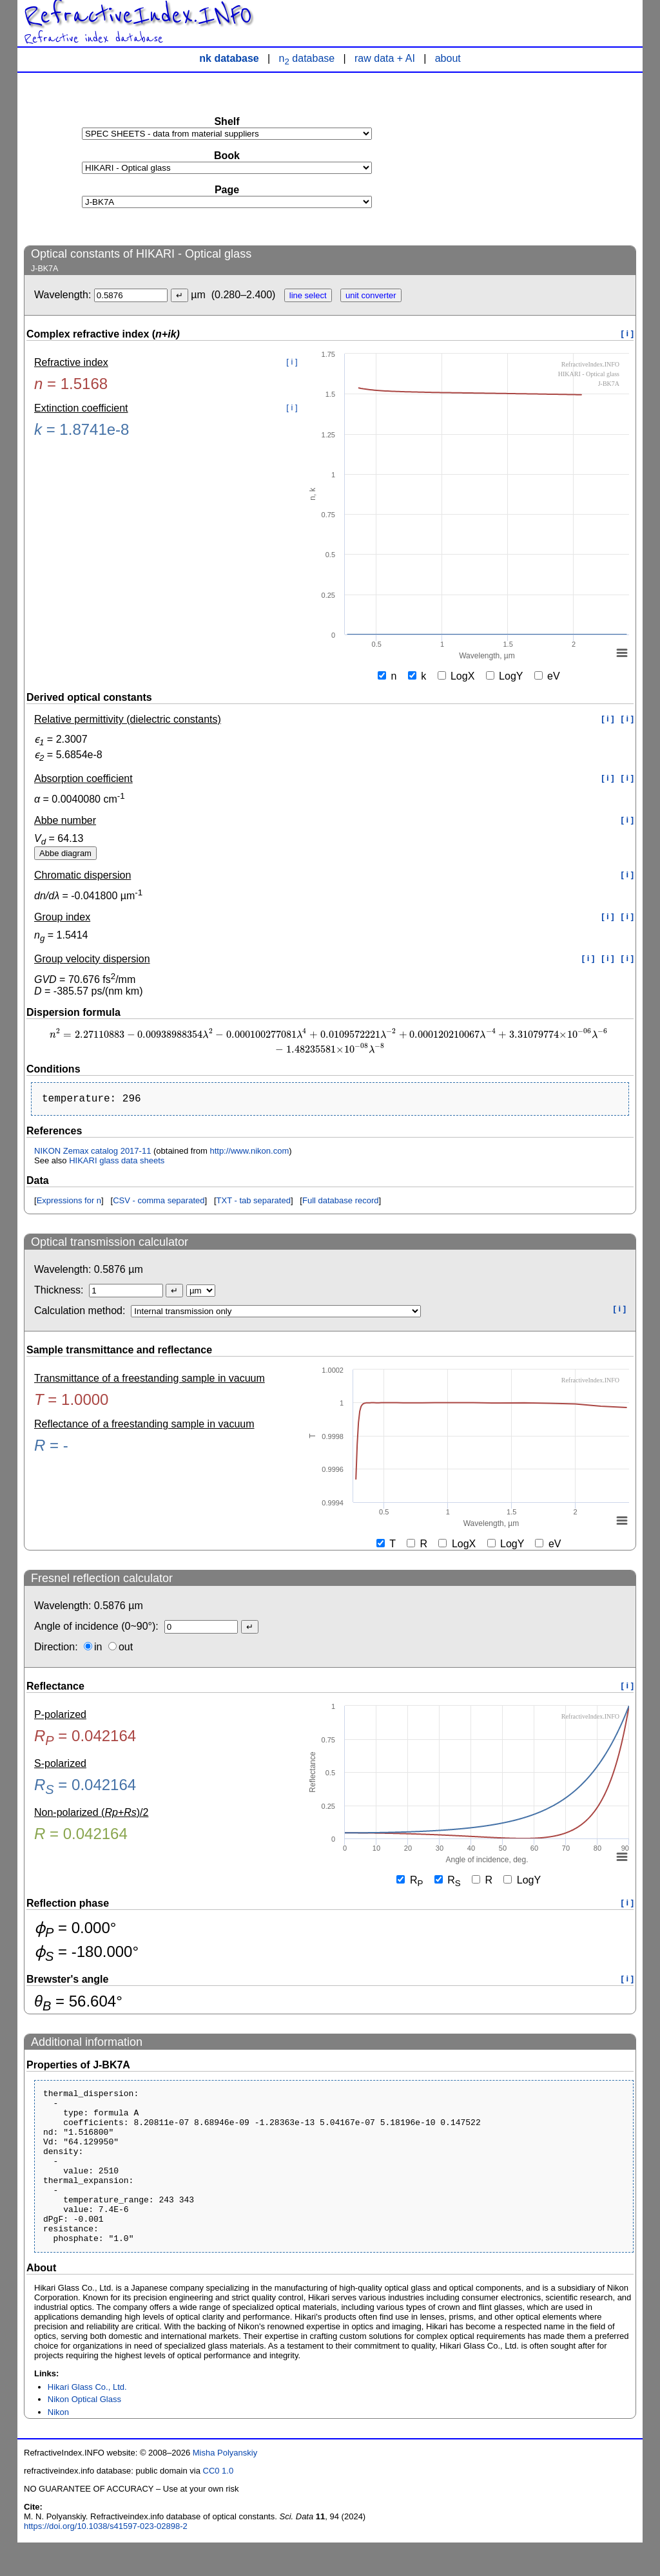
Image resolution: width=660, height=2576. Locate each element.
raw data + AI (384, 58)
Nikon (58, 2445)
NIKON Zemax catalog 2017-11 (92, 1153)
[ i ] (627, 333)
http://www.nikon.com (249, 1153)
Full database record (340, 1203)
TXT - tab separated (254, 1203)
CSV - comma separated (158, 1203)
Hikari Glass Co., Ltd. (87, 2420)
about (448, 58)
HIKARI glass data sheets (116, 1163)
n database (307, 58)
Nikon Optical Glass (84, 2433)
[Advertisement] (539, 158)
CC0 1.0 (218, 2504)
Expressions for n (69, 1203)
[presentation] (330, 1040)
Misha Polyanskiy (225, 2486)
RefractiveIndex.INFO (138, 15)
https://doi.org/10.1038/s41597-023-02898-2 (106, 2559)
